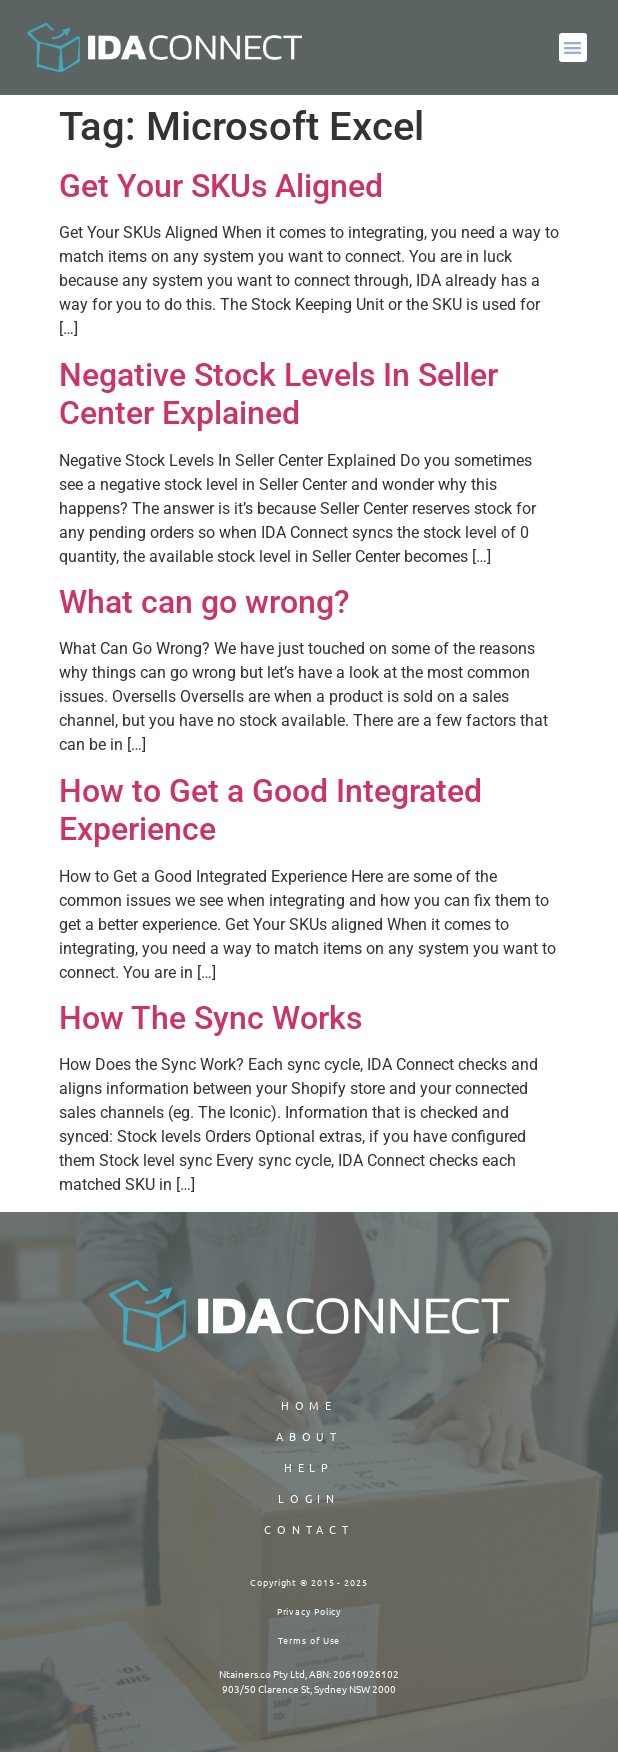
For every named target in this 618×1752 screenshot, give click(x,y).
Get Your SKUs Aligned (221, 186)
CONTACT (309, 1529)
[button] (573, 47)
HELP (309, 1467)
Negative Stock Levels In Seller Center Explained (278, 394)
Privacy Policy (309, 1611)
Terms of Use (309, 1640)
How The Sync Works (210, 1018)
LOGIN (309, 1498)
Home (309, 1405)
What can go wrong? (204, 602)
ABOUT (309, 1436)
